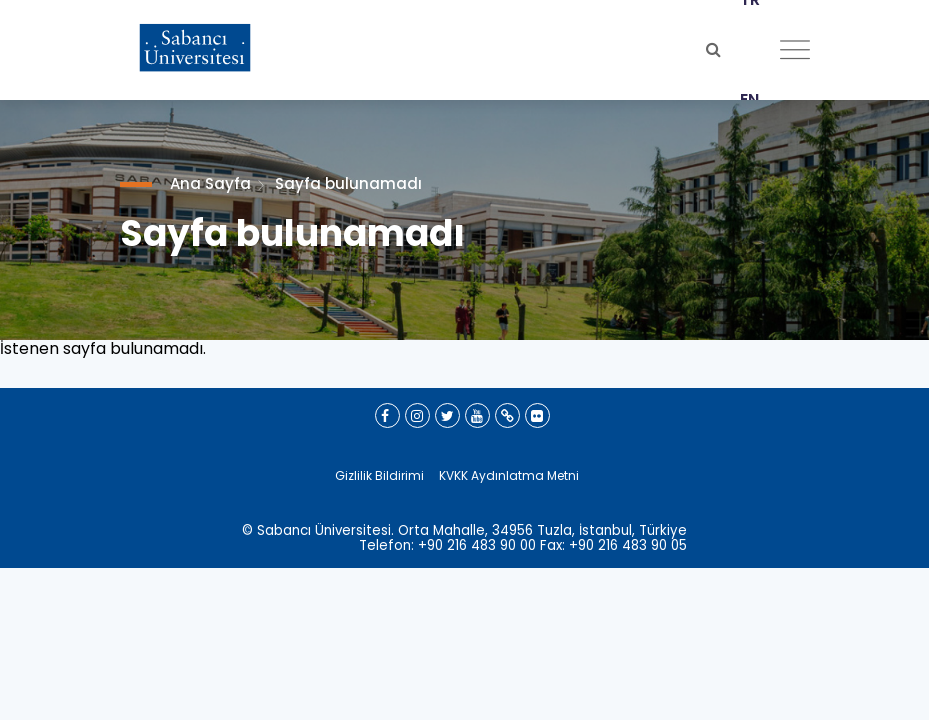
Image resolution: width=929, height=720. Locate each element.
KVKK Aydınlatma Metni (509, 475)
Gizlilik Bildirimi (379, 475)
